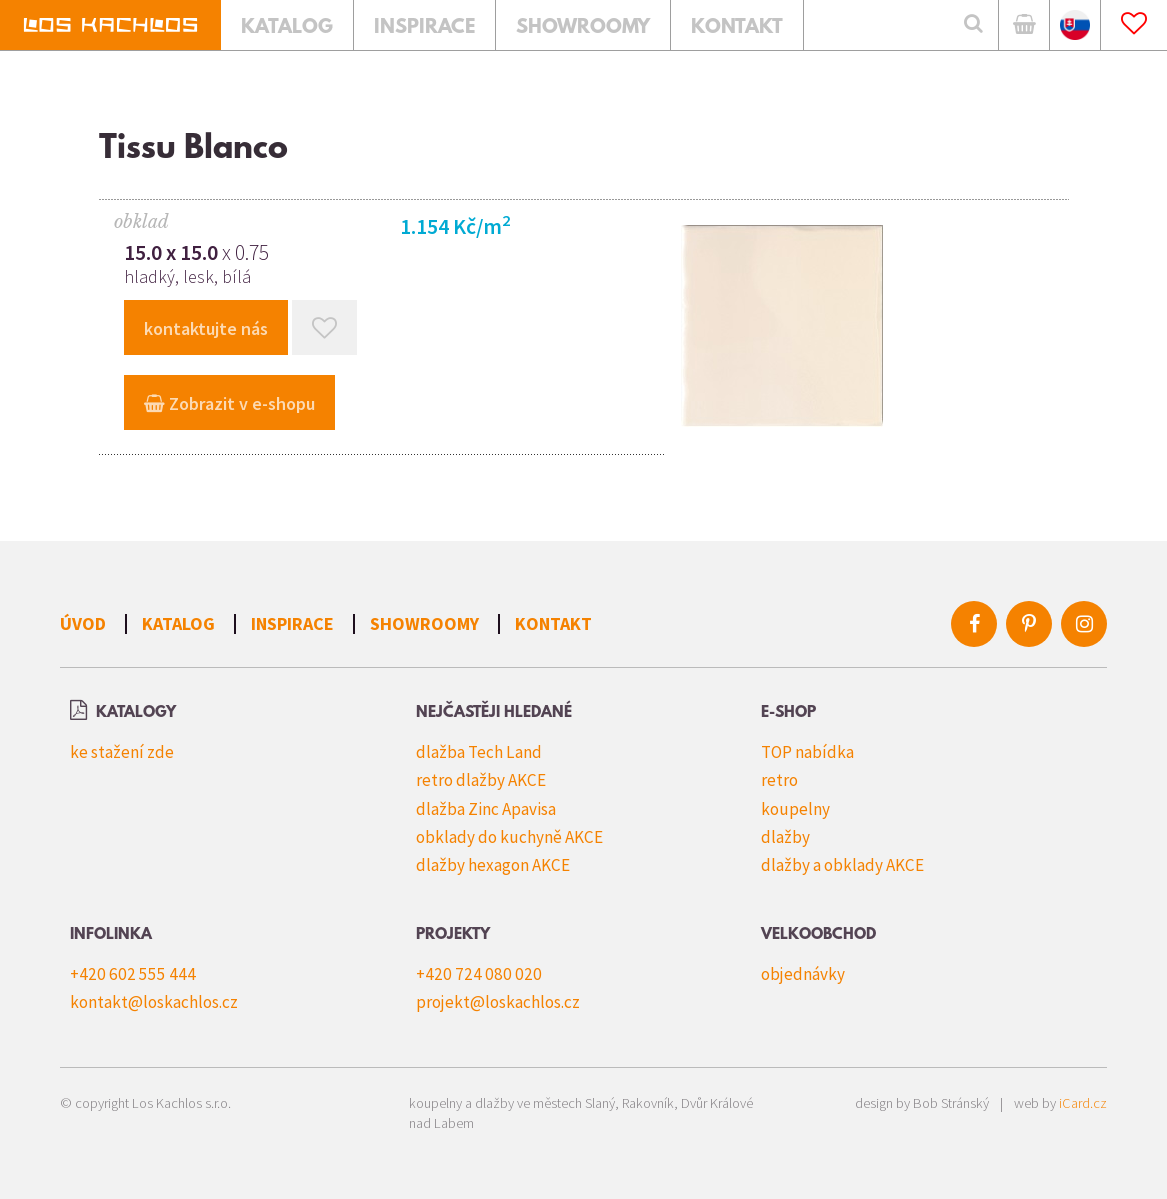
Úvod (83, 623)
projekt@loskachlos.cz (498, 1002)
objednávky (803, 974)
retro (779, 780)
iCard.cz (1083, 1103)
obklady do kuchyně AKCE (509, 837)
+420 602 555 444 (133, 974)
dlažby (785, 837)
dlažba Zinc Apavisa (486, 809)
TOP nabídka (807, 752)
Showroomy (424, 623)
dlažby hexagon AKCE (493, 865)
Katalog (178, 623)
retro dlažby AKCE (481, 780)
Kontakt (553, 623)
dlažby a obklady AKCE (842, 865)
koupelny (795, 809)
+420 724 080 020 (479, 974)
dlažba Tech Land (479, 752)
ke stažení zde (122, 752)
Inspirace (292, 623)
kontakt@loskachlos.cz (154, 1002)
